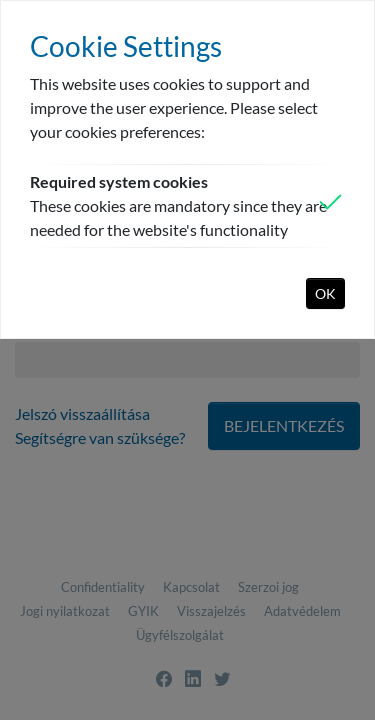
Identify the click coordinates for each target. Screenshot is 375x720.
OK (325, 293)
